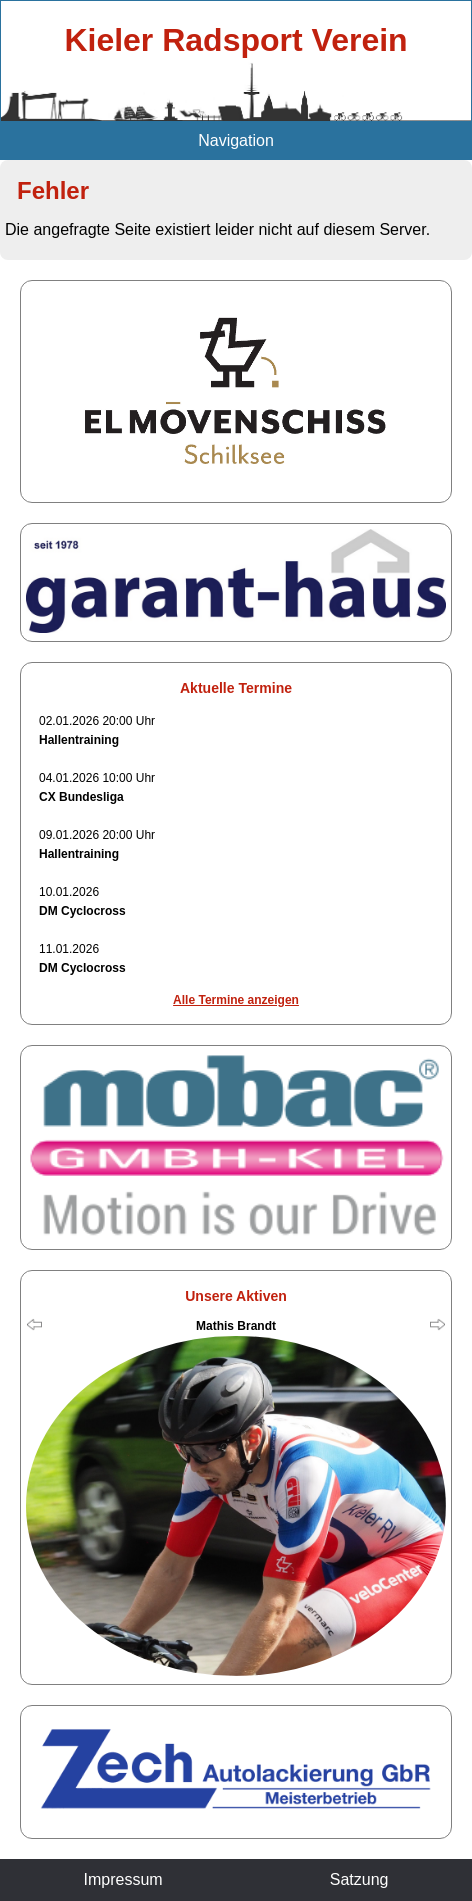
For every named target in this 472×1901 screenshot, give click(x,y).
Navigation (236, 140)
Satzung (359, 1879)
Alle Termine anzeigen (236, 1000)
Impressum (123, 1879)
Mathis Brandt (236, 1326)
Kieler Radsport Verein (235, 40)
